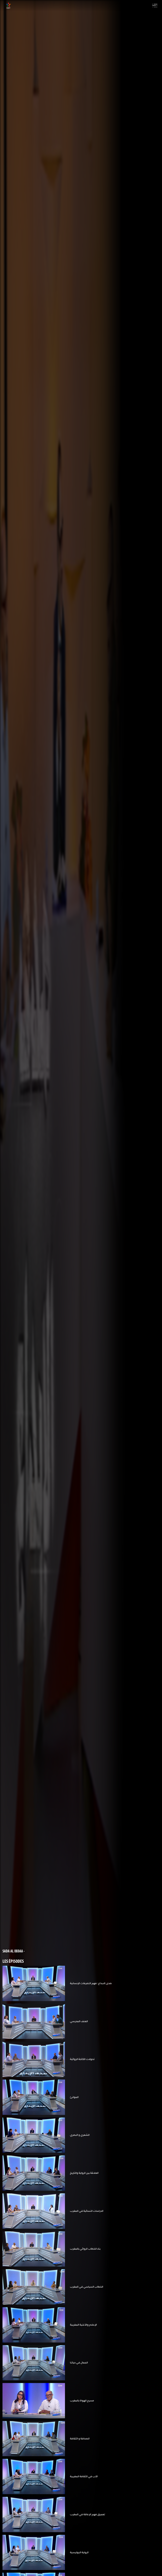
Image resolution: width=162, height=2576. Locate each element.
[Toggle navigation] (155, 6)
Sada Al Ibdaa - (13, 1951)
